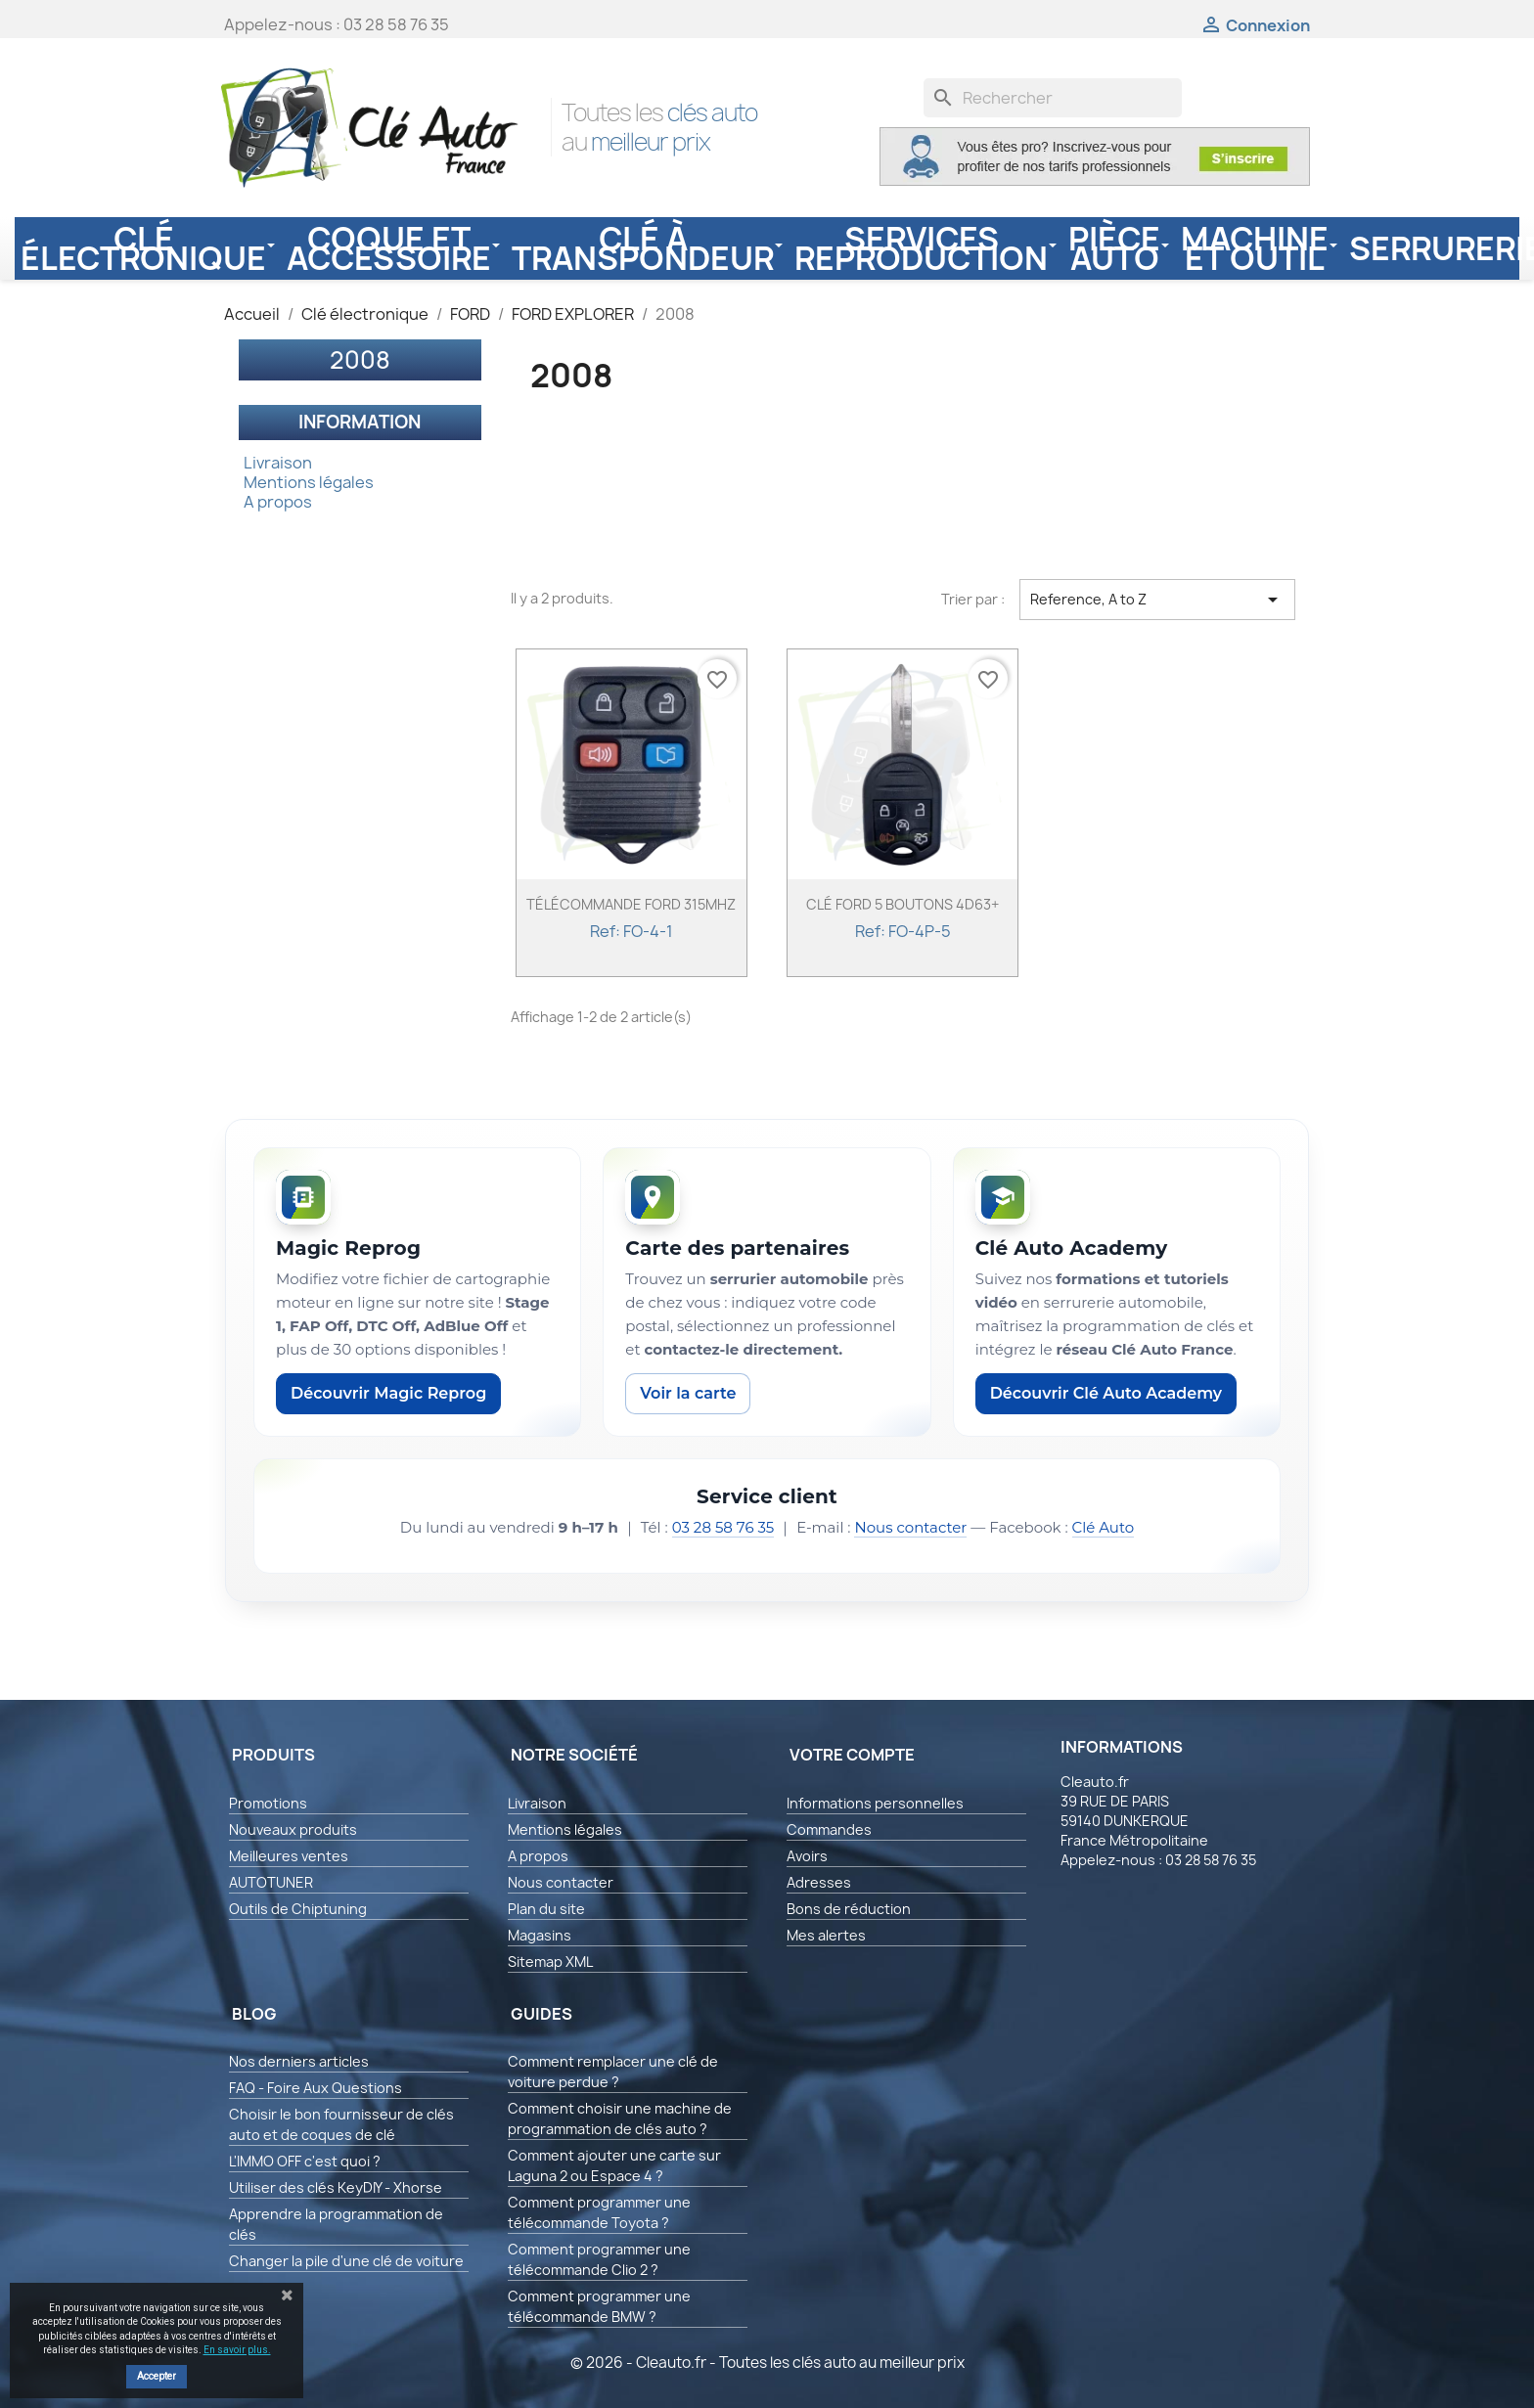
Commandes (829, 1829)
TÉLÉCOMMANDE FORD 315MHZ (631, 904)
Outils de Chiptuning (298, 1908)
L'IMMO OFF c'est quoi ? (305, 2161)
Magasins (539, 1935)
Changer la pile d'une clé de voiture (346, 2261)
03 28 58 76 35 (723, 1527)
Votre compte (852, 1754)
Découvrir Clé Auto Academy (1106, 1393)
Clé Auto (1103, 1527)
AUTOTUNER (271, 1882)
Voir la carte (688, 1393)
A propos (278, 502)
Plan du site (546, 1908)
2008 (360, 360)
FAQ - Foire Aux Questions (315, 2087)
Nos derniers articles (299, 2061)
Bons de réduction (849, 1908)
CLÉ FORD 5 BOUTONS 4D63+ (902, 904)
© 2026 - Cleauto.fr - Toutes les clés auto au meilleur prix (767, 2362)
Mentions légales (309, 482)
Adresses (819, 1882)
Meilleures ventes (288, 1856)
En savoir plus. (237, 2349)
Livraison (278, 462)
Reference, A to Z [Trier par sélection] (1157, 599)
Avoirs (807, 1856)
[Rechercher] (1053, 97)
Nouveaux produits (293, 1829)
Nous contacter (910, 1527)
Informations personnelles (875, 1803)
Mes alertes (826, 1935)
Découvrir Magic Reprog (388, 1393)
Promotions (268, 1803)
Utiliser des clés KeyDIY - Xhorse (335, 2187)
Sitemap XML (550, 1961)
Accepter (156, 2376)
